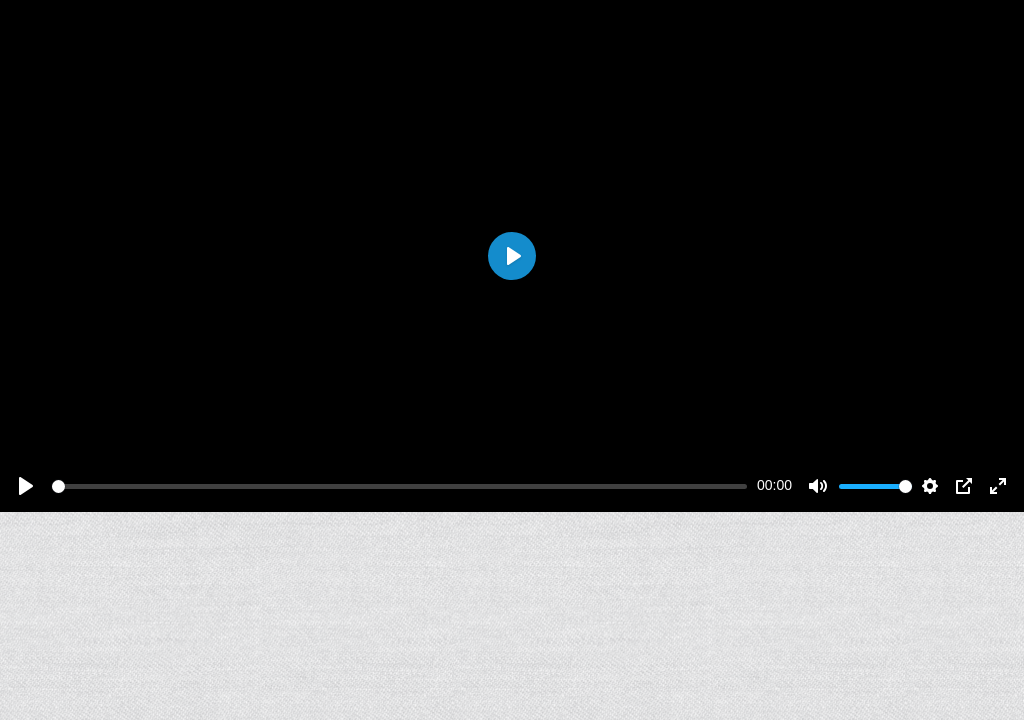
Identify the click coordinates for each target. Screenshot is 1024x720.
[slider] (399, 486)
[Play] (26, 486)
